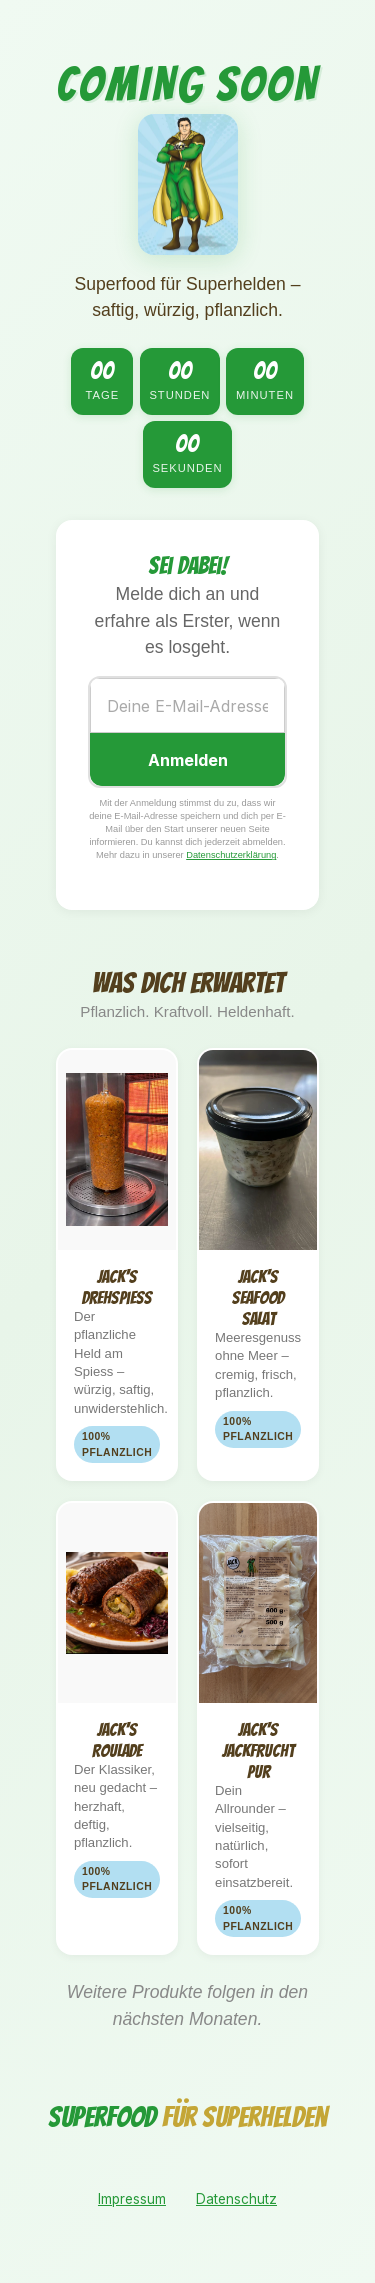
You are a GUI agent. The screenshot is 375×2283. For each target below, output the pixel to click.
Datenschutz (236, 2199)
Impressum (132, 2199)
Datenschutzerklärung (231, 855)
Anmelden (188, 760)
